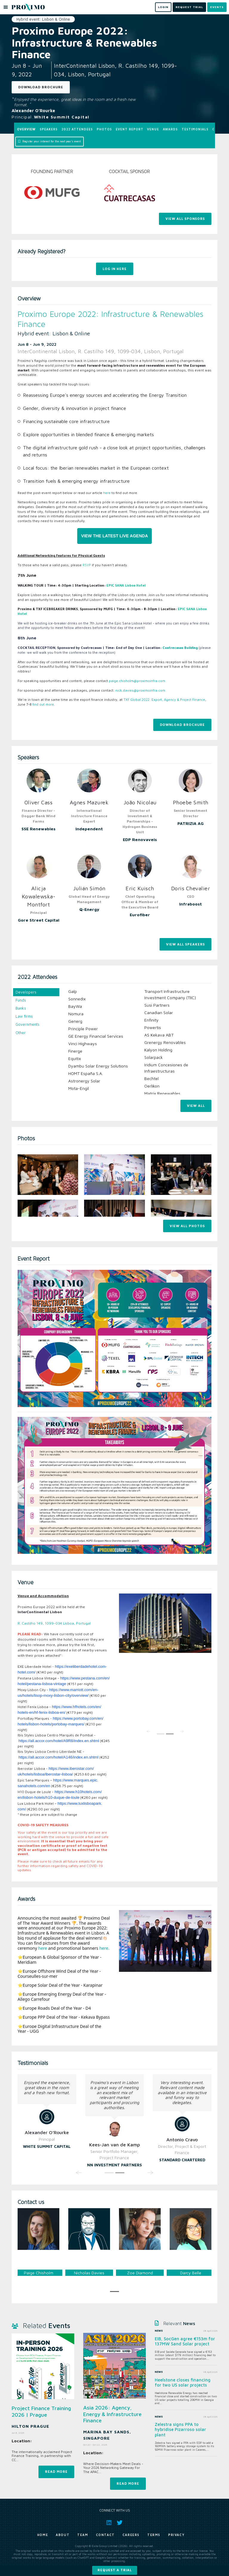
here (107, 493)
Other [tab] (21, 1033)
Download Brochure (40, 87)
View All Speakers (185, 944)
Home (42, 2535)
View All (196, 1105)
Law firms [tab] (24, 1016)
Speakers (49, 129)
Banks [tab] (21, 1008)
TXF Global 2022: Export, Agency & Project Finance (164, 699)
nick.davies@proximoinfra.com (140, 690)
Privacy (176, 2535)
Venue (153, 129)
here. (104, 1948)
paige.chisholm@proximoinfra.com (137, 681)
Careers (131, 2535)
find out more (43, 704)
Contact (105, 2535)
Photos (104, 129)
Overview (26, 129)
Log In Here (115, 269)
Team (82, 2535)
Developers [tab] (26, 992)
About (62, 2535)
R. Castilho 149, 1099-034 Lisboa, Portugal (54, 1623)
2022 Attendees (77, 129)
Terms (153, 2535)
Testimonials (195, 129)
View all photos (187, 1226)
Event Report (129, 129)
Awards (170, 129)
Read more (56, 2471)
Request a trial (115, 2570)
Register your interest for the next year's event (49, 141)
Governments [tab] (27, 1024)
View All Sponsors (185, 218)
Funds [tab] (21, 1000)
